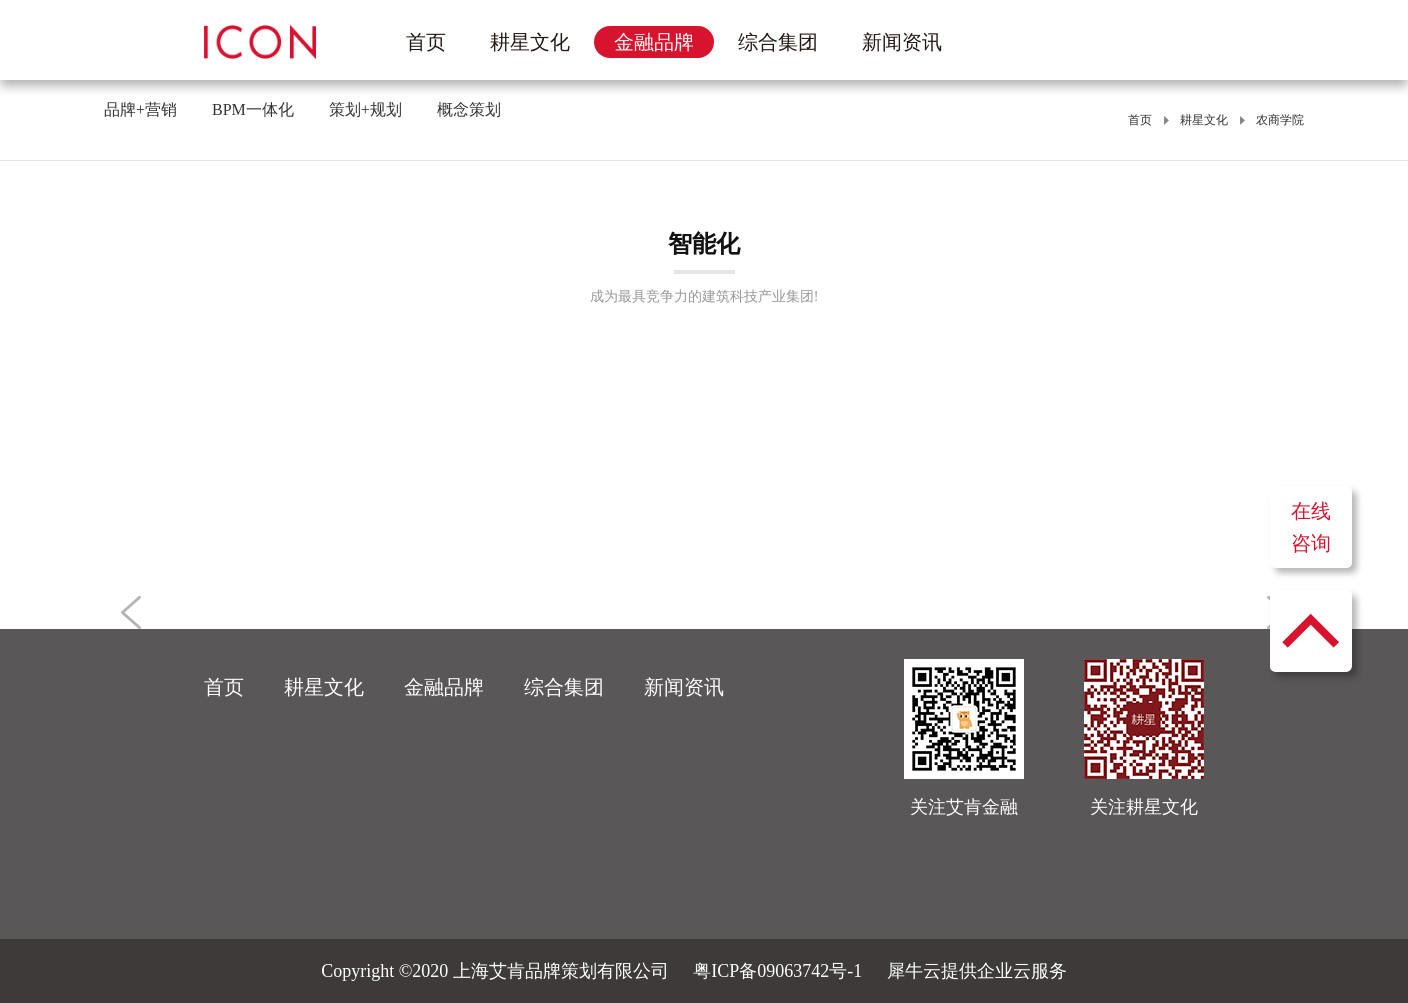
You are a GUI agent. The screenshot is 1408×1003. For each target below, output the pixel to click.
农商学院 (1280, 120)
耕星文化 (1204, 120)
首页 (426, 42)
